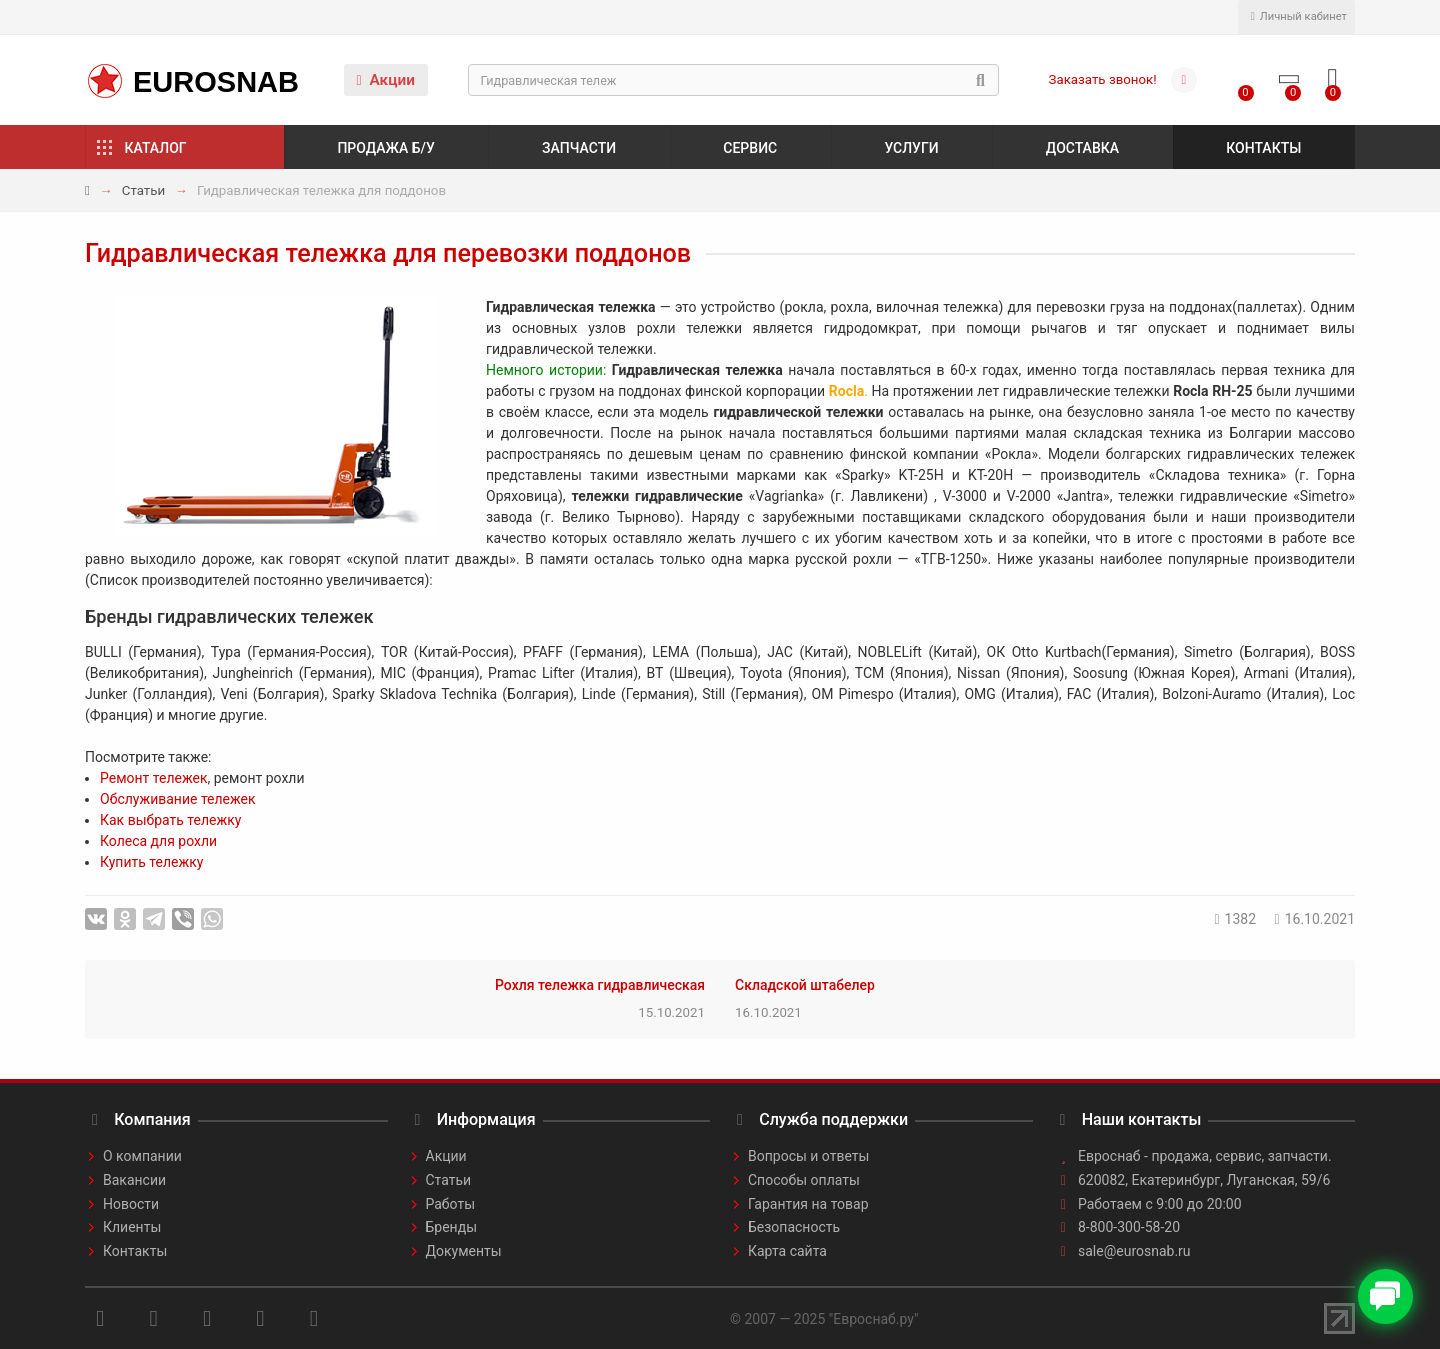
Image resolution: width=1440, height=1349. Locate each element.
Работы (451, 1204)
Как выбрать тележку (170, 820)
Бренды (452, 1227)
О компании (142, 1156)
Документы (464, 1251)
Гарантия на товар (808, 1204)
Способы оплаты (804, 1180)
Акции (385, 80)
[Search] (733, 80)
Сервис (750, 148)
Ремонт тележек (154, 778)
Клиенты (132, 1227)
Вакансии (134, 1180)
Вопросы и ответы (808, 1156)
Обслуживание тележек (178, 799)
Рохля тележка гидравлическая (600, 985)
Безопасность (794, 1227)
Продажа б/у (385, 148)
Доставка (1082, 148)
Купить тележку (151, 862)
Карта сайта (787, 1251)
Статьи (143, 190)
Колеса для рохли (158, 841)
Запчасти (579, 148)
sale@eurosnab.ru (1134, 1251)
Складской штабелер (805, 985)
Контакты (1263, 148)
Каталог (156, 148)
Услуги (911, 148)
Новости (131, 1204)
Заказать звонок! (1103, 79)
